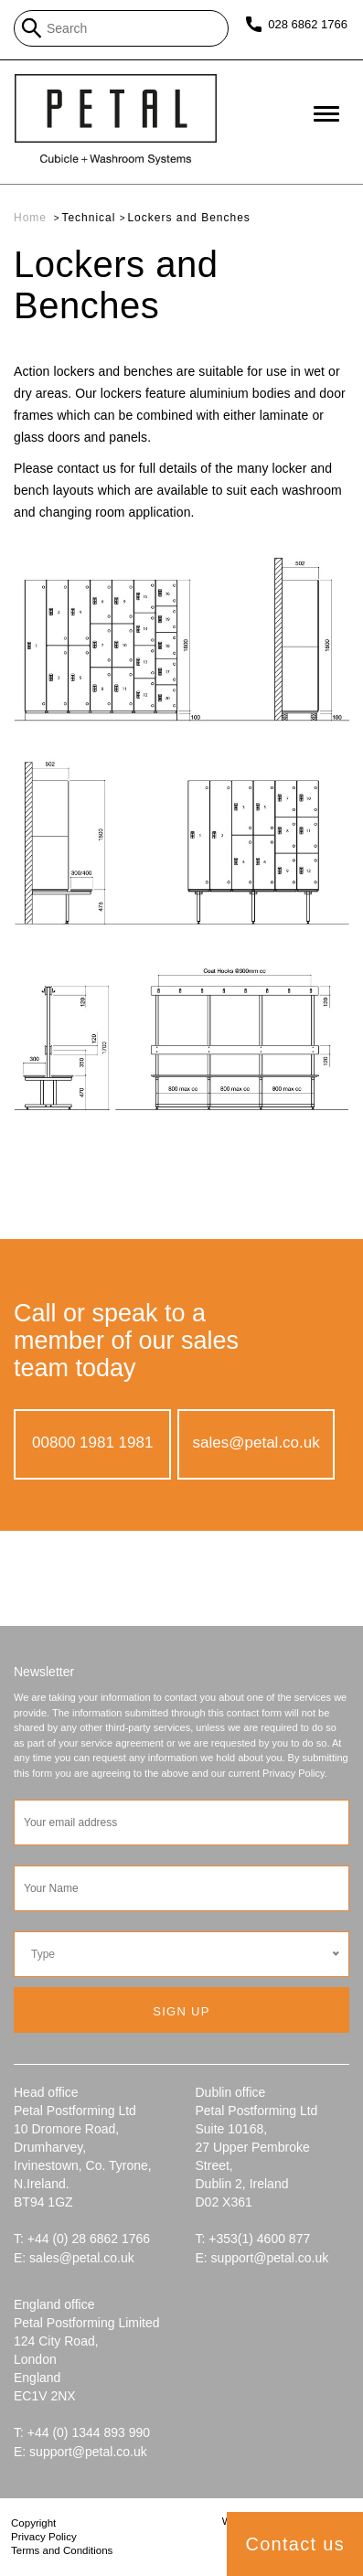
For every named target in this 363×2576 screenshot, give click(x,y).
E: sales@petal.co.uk (74, 2257)
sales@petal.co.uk (256, 1442)
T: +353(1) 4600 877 (253, 2238)
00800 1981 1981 (92, 1442)
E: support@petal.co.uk (262, 2257)
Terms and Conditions (61, 2550)
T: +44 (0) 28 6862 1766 (82, 2238)
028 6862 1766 (306, 24)
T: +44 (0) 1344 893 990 (82, 2432)
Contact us (295, 2544)
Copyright (33, 2522)
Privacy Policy (44, 2536)
